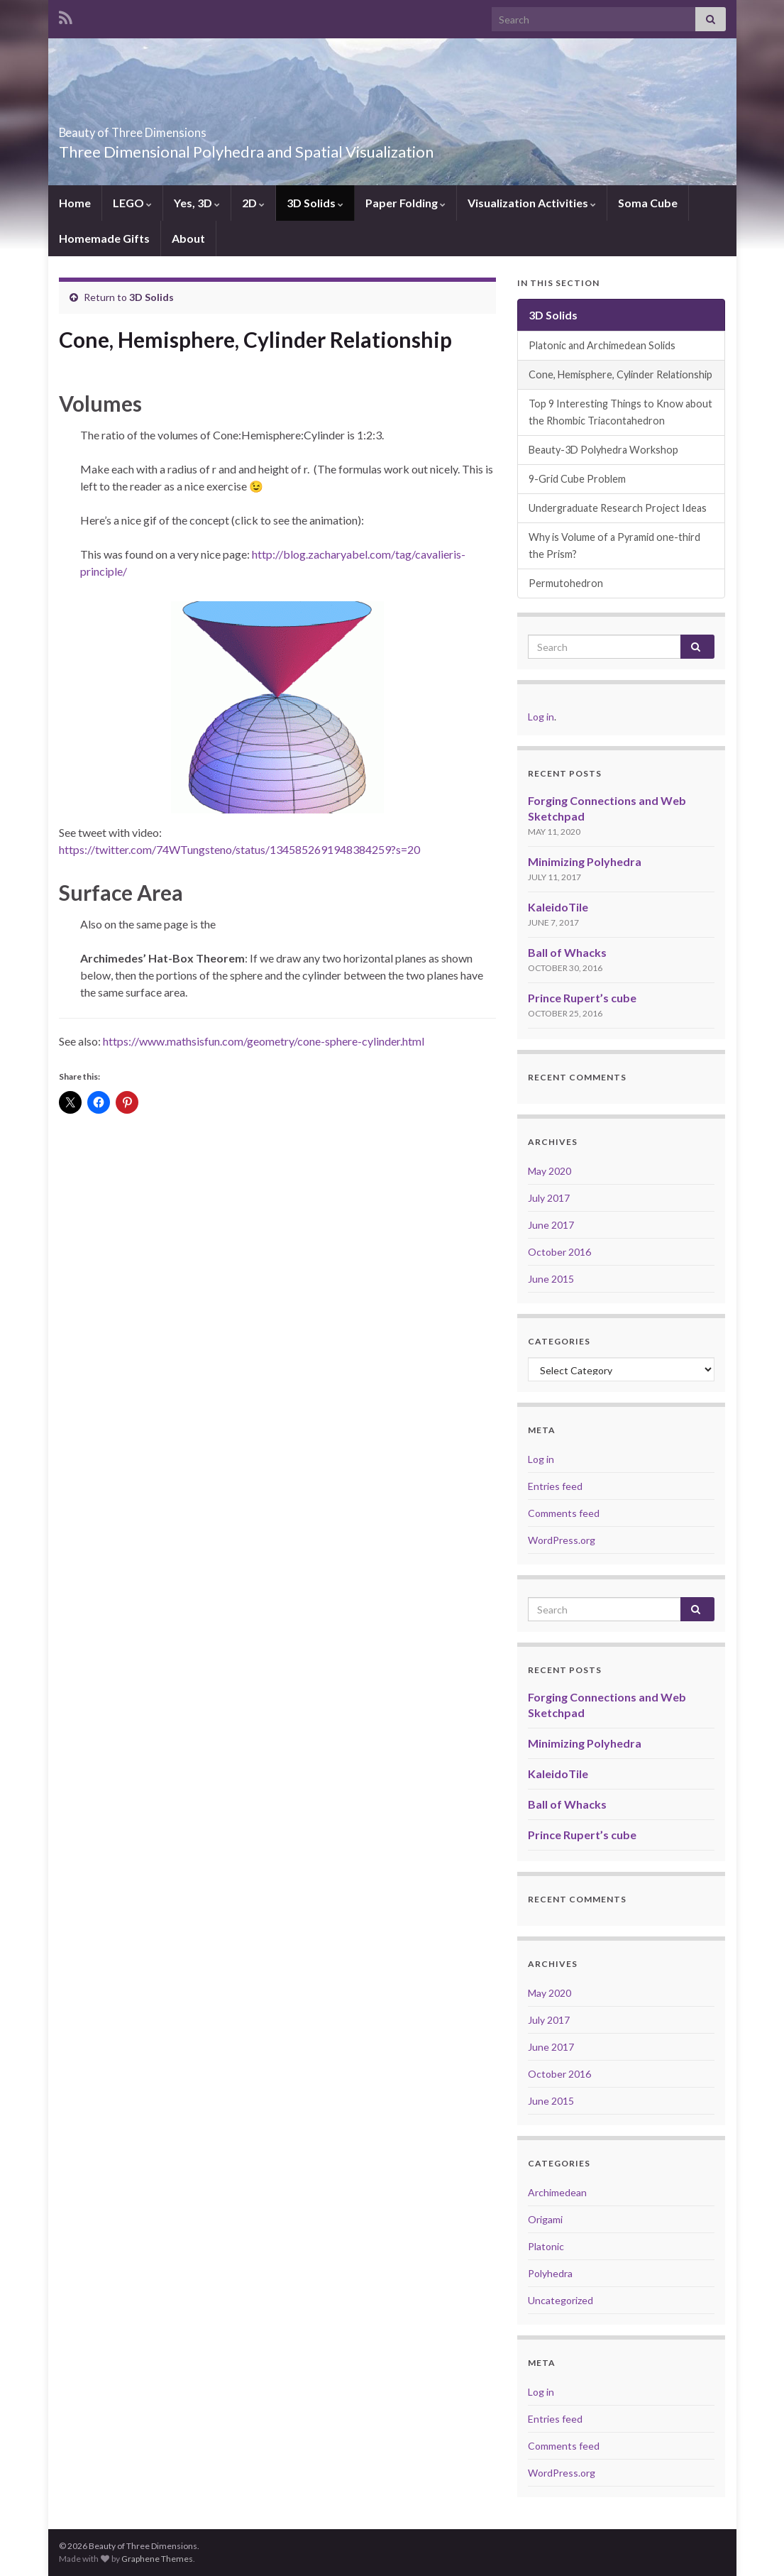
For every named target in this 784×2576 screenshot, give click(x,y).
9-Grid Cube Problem (577, 479)
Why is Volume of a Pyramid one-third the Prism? (614, 545)
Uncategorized (560, 2300)
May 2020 (549, 1171)
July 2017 (549, 1198)
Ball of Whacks (567, 952)
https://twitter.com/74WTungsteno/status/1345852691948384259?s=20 (239, 849)
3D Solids (315, 202)
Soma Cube (648, 202)
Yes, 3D (197, 202)
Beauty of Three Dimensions (187, 128)
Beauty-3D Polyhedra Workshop (603, 450)
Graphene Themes (157, 2558)
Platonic (546, 2246)
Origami (545, 2219)
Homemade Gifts (104, 238)
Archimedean (557, 2192)
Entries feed (555, 1486)
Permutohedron (566, 583)
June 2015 (551, 1279)
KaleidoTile (558, 907)
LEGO (132, 202)
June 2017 (551, 1225)
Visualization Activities (532, 202)
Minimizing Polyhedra (584, 861)
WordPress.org (561, 1540)
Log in (541, 717)
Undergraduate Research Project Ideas (618, 508)
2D (253, 202)
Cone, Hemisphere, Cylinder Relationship (620, 374)
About (188, 238)
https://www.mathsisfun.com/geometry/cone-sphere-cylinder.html (262, 1041)
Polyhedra (550, 2273)
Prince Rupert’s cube (582, 997)
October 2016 (559, 1252)
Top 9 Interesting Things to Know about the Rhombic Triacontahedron (620, 412)
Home (75, 202)
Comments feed (564, 1513)
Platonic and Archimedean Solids (602, 345)
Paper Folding (405, 202)
